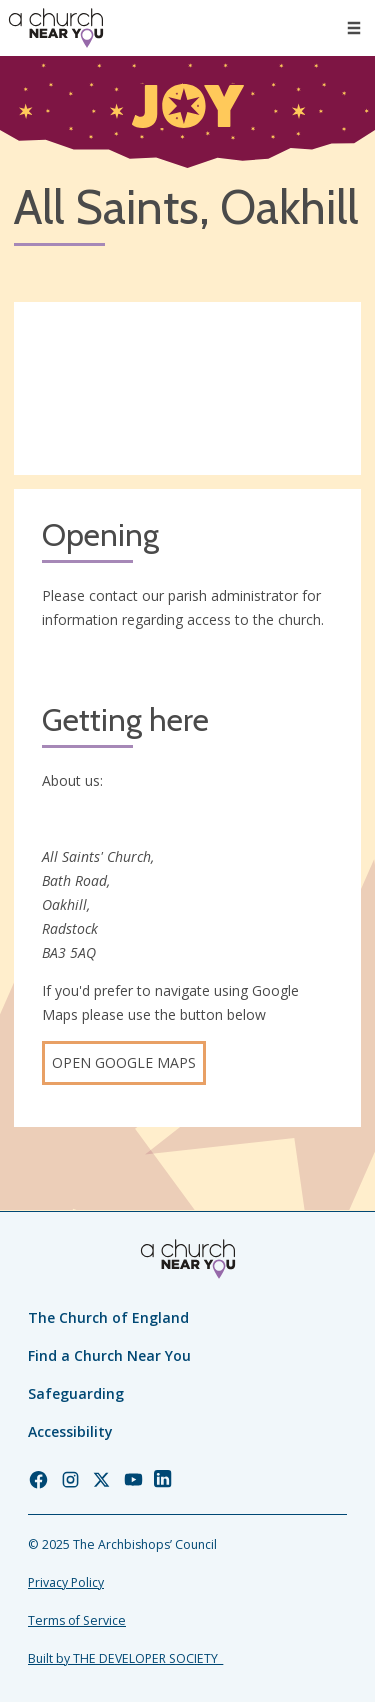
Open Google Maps (124, 1062)
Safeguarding (76, 1393)
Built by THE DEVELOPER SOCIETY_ (125, 1658)
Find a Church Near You (109, 1355)
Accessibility (70, 1431)
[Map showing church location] (187, 389)
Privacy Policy (66, 1582)
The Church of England (108, 1317)
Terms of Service (77, 1620)
